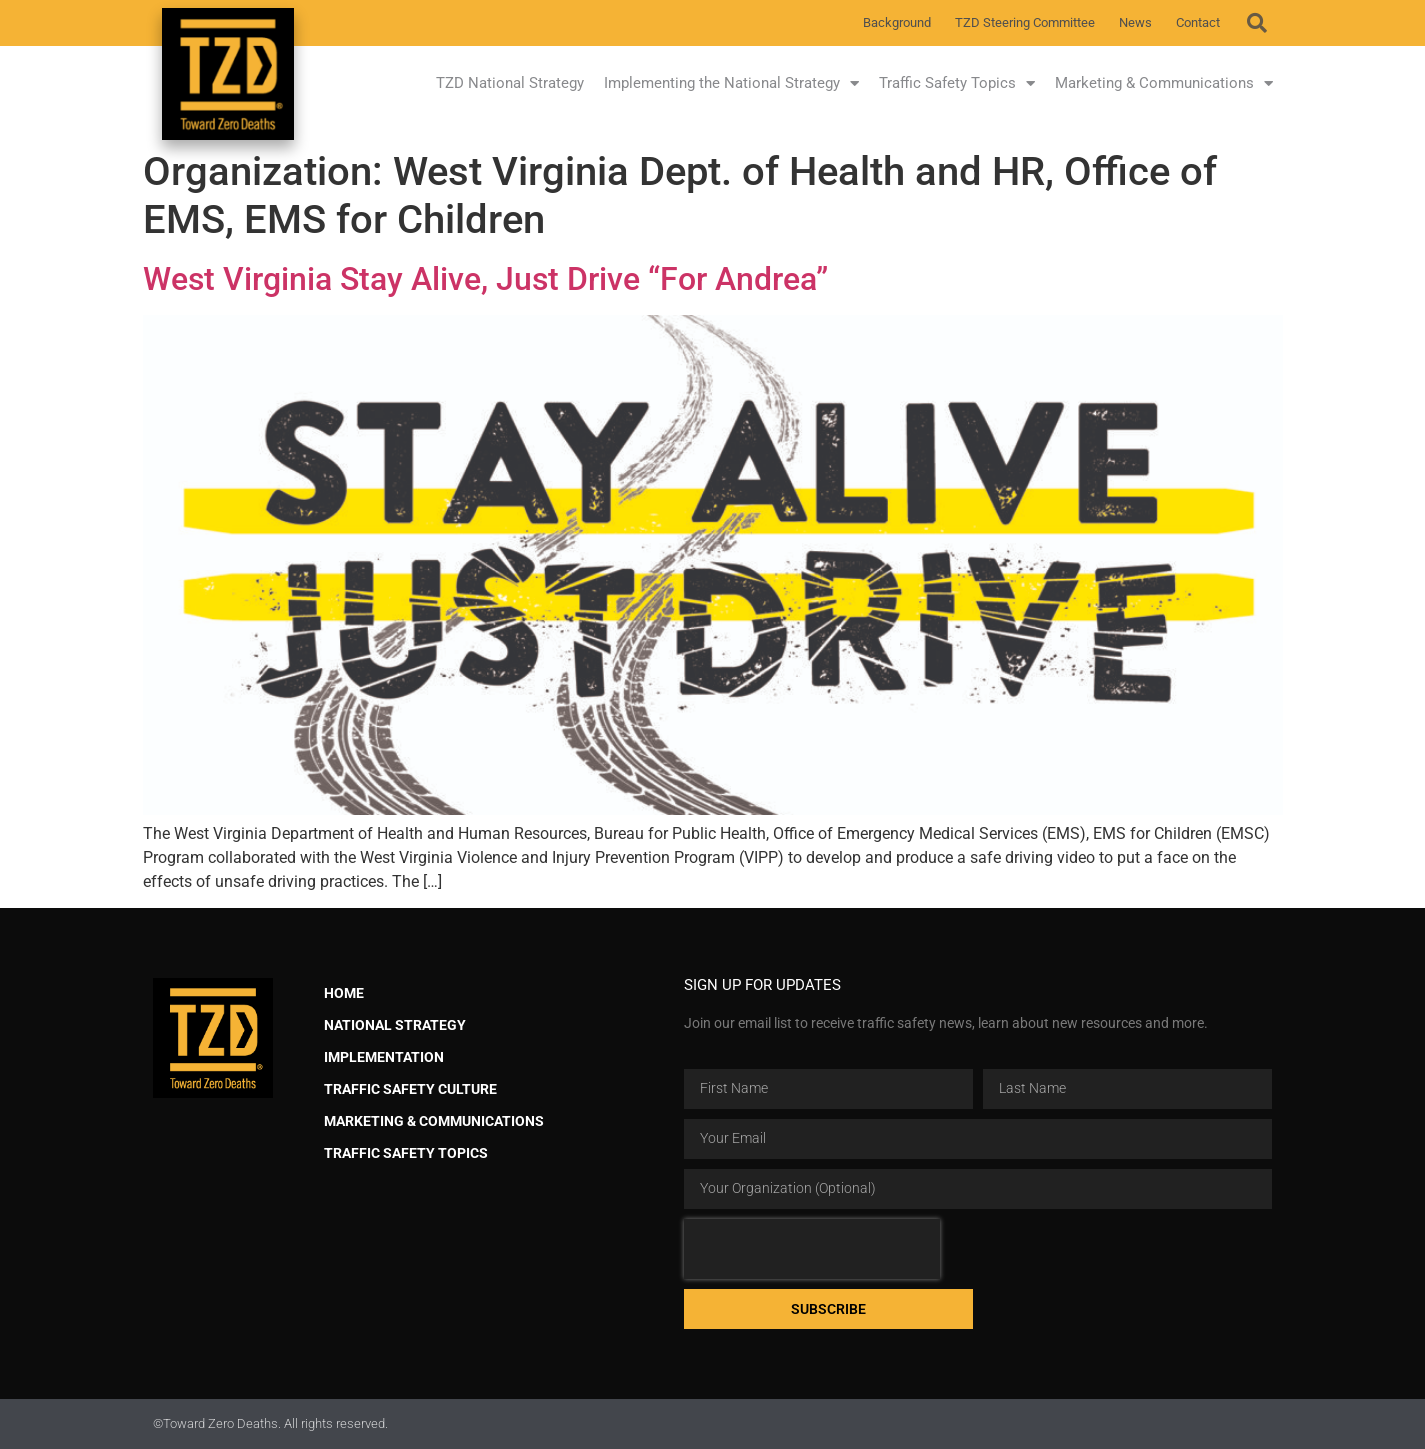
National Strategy (395, 1025)
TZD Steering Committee (1025, 22)
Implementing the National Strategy (731, 83)
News (1135, 22)
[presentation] (812, 1249)
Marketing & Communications (1164, 83)
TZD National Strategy (510, 83)
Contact (1198, 22)
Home (344, 993)
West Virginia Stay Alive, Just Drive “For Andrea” (485, 279)
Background (897, 22)
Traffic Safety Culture (410, 1089)
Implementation (384, 1057)
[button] (1257, 23)
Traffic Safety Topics (957, 83)
